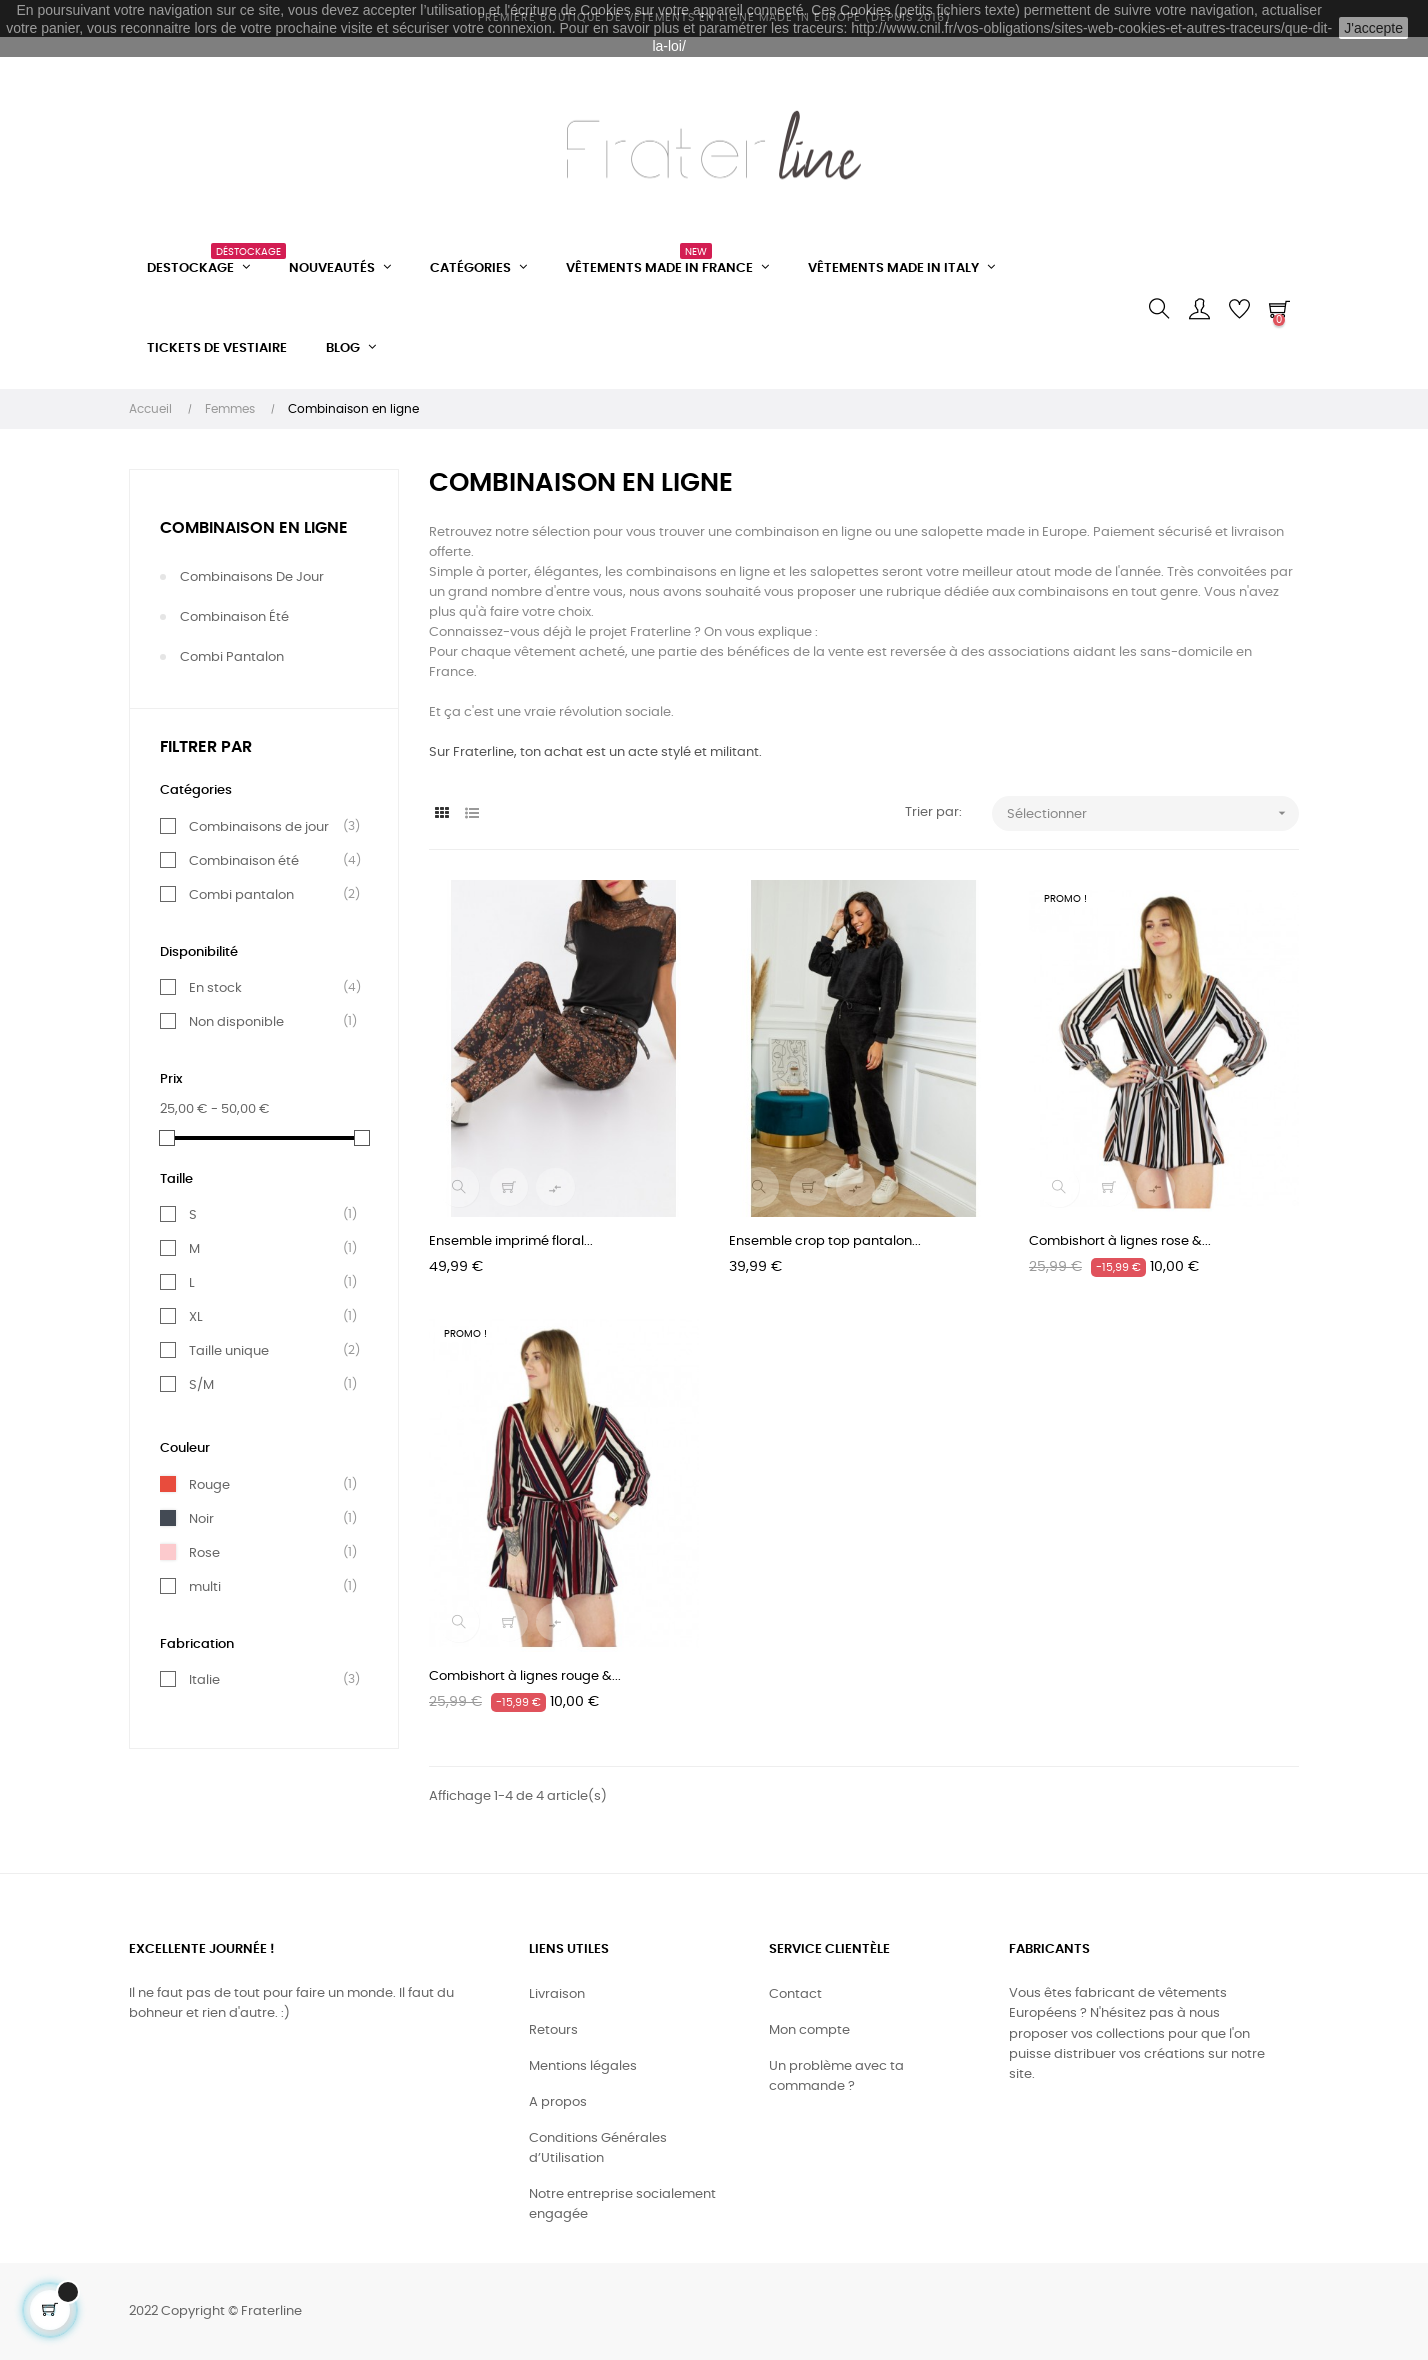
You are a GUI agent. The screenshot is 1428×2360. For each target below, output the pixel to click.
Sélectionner (1153, 813)
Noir (201, 1519)
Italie (204, 1680)
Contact (795, 1994)
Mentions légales (583, 2066)
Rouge (209, 1485)
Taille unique (229, 1351)
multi (205, 1587)
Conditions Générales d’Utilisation (598, 2148)
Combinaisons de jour (252, 577)
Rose (204, 1553)
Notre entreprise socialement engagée (622, 2204)
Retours (553, 2030)
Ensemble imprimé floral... (511, 1241)
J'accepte (1373, 28)
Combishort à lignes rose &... (1120, 1241)
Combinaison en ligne (254, 528)
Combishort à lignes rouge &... (525, 1676)
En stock (215, 988)
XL (196, 1317)
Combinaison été (234, 617)
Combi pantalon (232, 657)
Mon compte (809, 2030)
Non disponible (236, 1022)
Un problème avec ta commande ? (836, 2076)
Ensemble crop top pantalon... (825, 1241)
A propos (558, 2102)
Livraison (557, 1994)
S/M (201, 1385)
